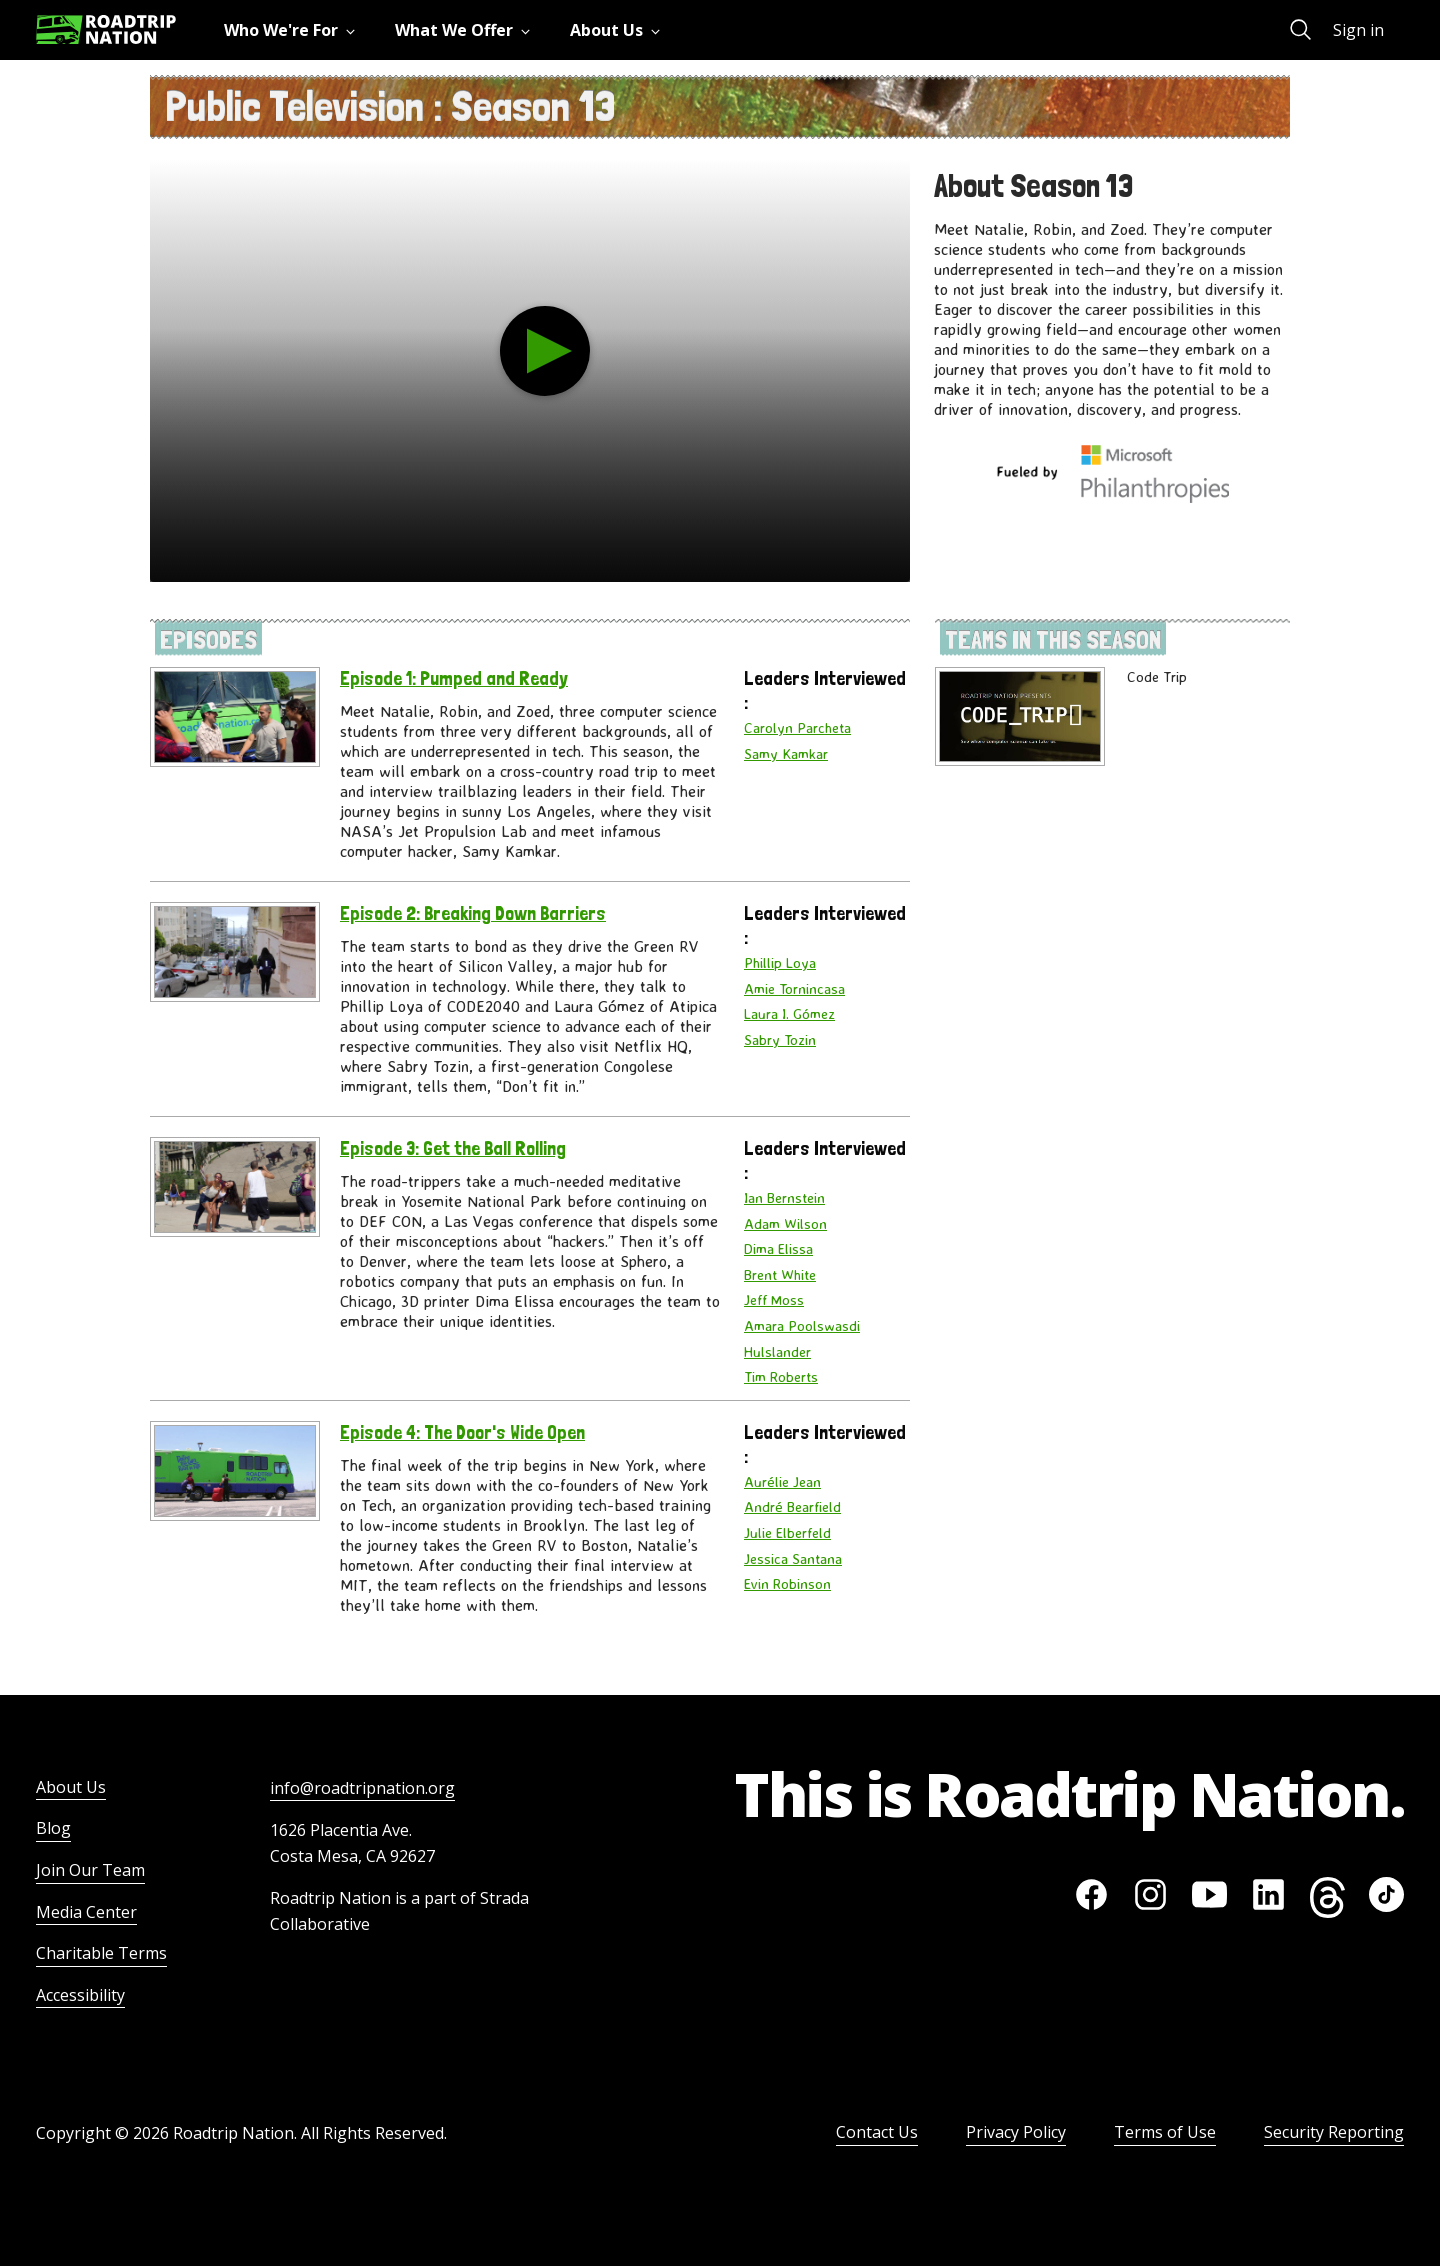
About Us (71, 1787)
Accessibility (80, 1995)
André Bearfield (792, 1507)
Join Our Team (90, 1870)
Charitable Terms (101, 1953)
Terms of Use (1165, 2132)
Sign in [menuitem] (1358, 30)
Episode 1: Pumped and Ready (454, 678)
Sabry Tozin (780, 1040)
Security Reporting (1334, 2132)
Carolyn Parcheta (797, 728)
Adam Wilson (785, 1224)
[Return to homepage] (106, 29)
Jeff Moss (774, 1300)
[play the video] (545, 351)
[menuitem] (293, 30)
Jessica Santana (793, 1559)
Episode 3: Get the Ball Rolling (453, 1148)
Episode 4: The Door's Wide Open (462, 1432)
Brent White (780, 1275)
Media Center (86, 1912)
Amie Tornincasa (794, 989)
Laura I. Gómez (789, 1014)
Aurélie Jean (782, 1482)
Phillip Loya (780, 963)
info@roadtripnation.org (362, 1788)
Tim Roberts (781, 1377)
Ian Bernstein (784, 1198)
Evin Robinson (787, 1584)
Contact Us (877, 2132)
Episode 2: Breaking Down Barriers (473, 913)
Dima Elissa (778, 1249)
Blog (53, 1828)
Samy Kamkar (786, 754)
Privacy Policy (1016, 2132)
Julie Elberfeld (787, 1533)
